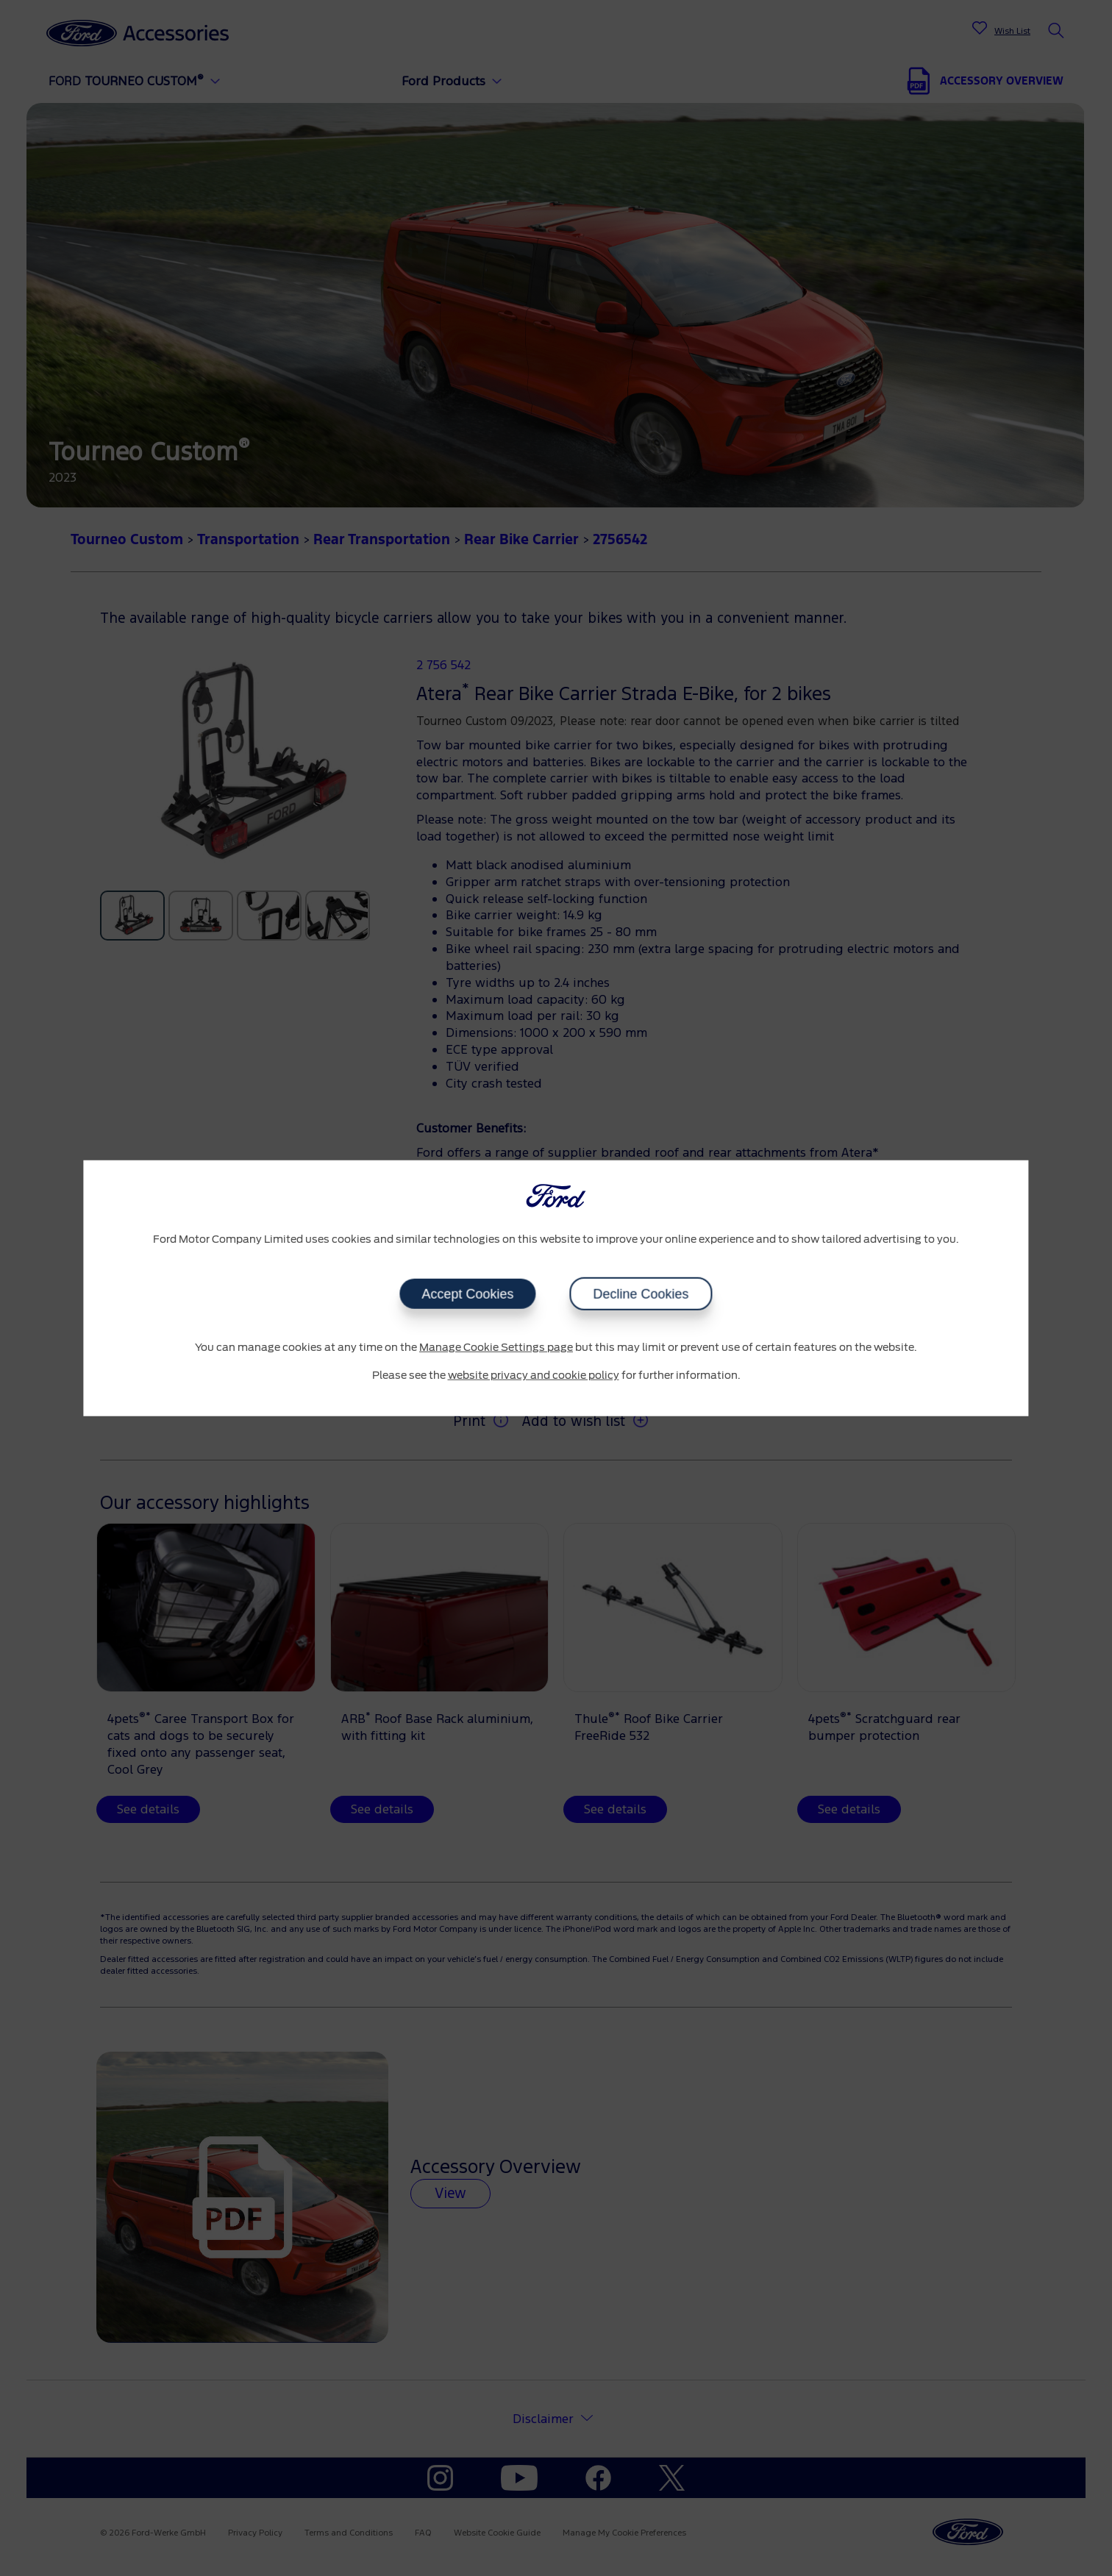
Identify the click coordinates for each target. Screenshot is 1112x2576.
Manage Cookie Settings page (496, 1348)
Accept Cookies (467, 1294)
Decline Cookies (641, 1294)
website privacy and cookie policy (533, 1375)
